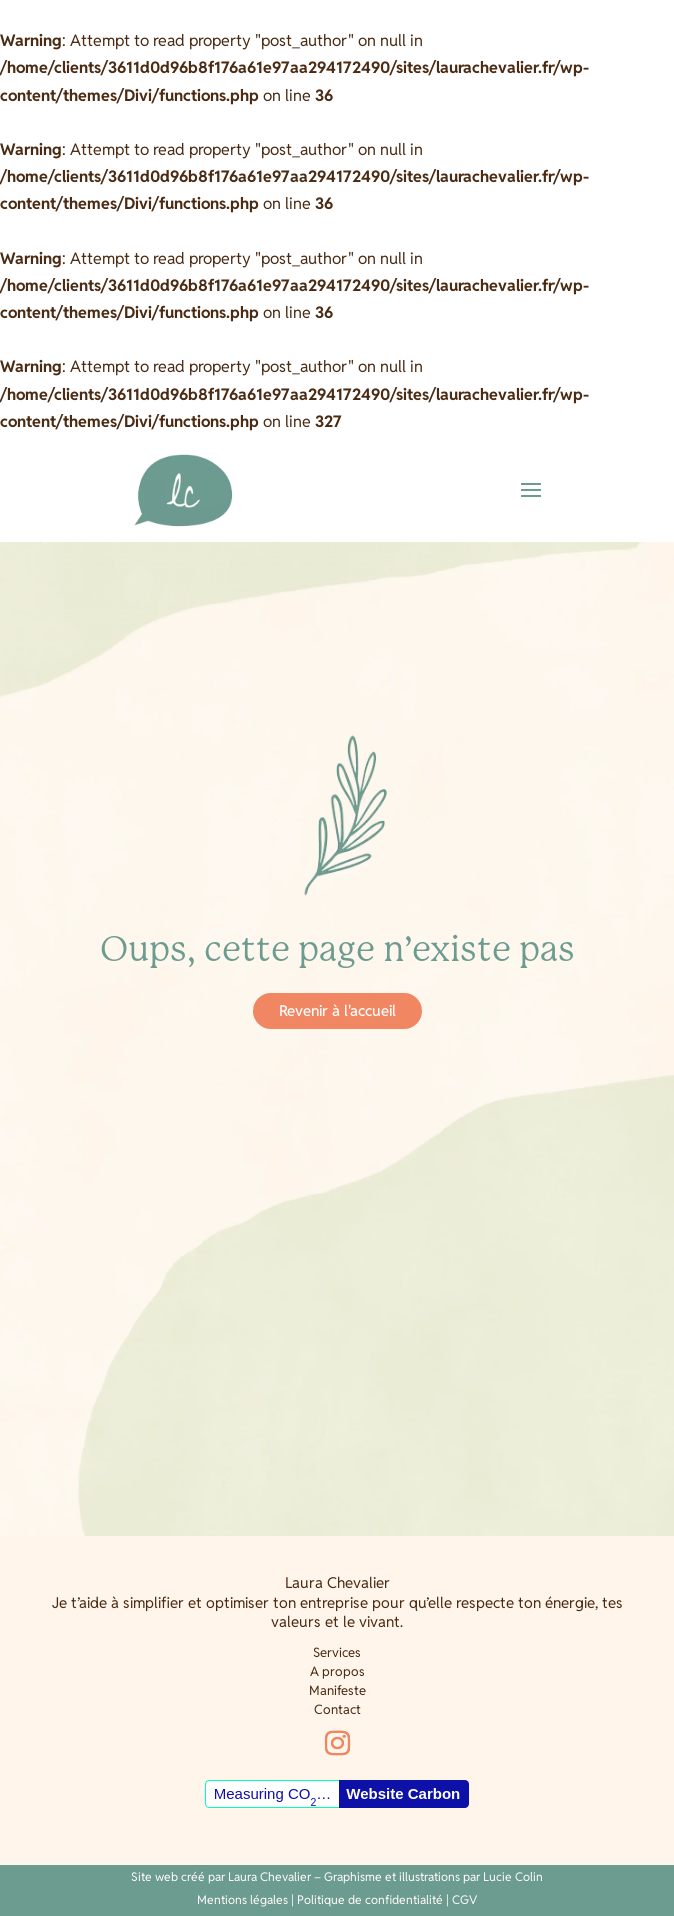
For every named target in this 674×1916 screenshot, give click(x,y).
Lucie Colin (513, 1876)
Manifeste (337, 1690)
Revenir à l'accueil (337, 1010)
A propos (337, 1671)
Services (337, 1652)
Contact (337, 1709)
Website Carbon (403, 1793)
